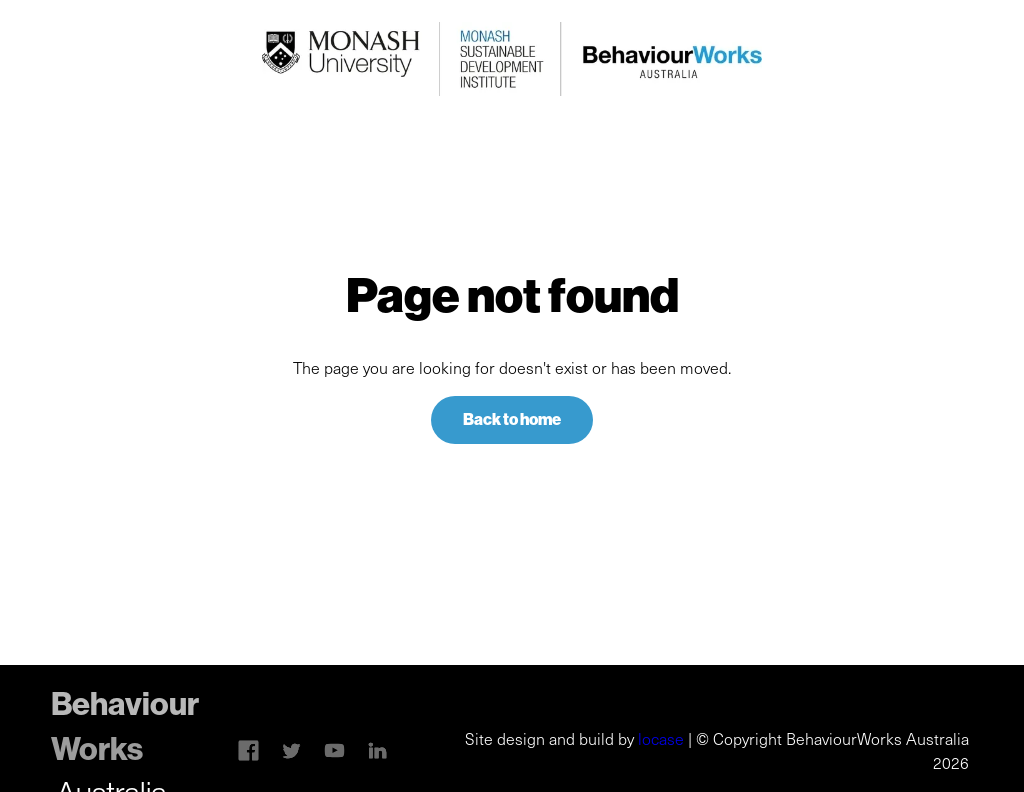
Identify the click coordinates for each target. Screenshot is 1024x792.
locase (661, 738)
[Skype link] (248, 750)
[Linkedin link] (334, 750)
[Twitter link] (291, 750)
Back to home (512, 419)
